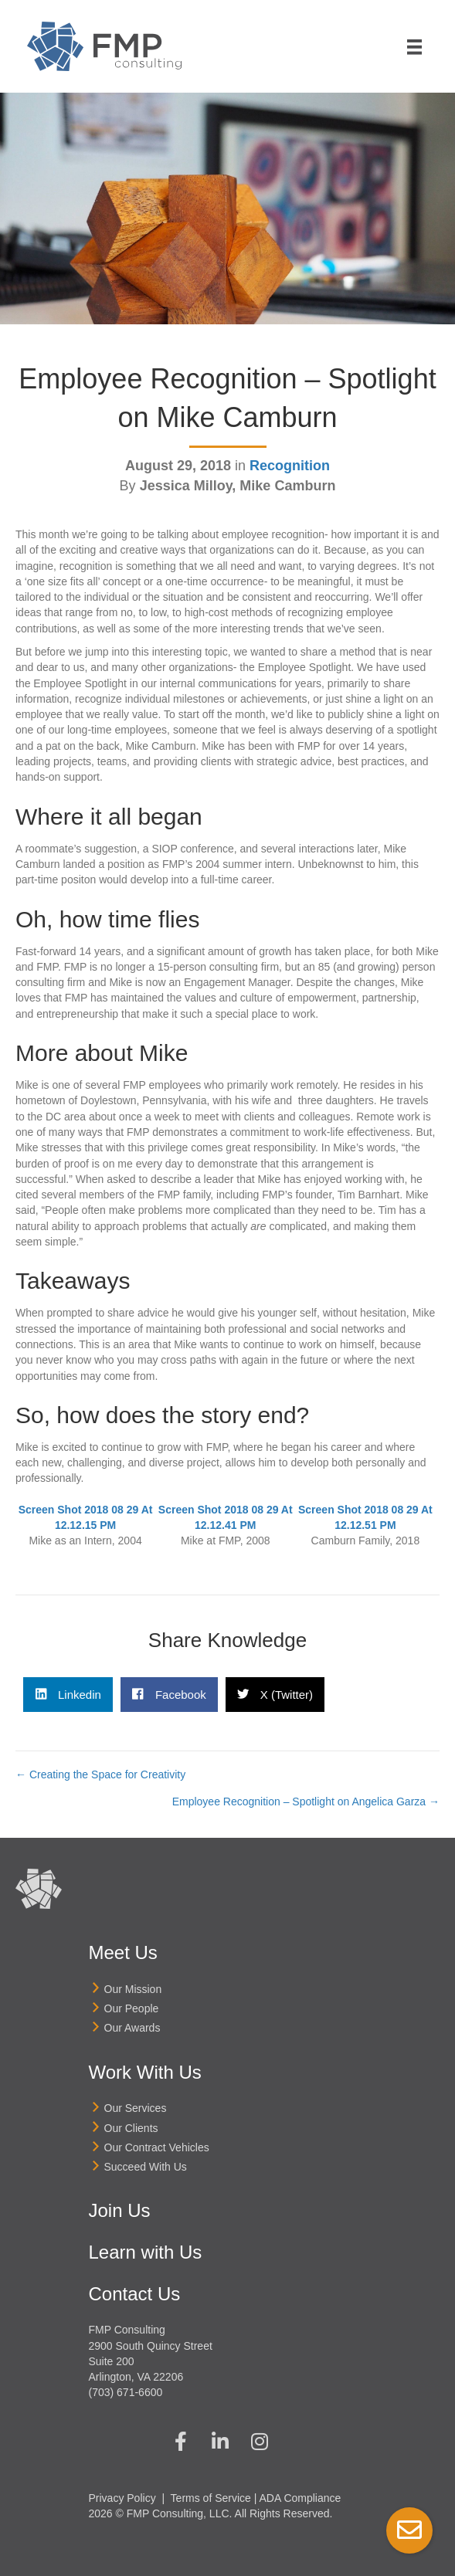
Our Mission (133, 1989)
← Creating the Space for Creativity (100, 1774)
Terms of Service (211, 2498)
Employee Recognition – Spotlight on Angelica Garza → (306, 1801)
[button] (181, 2441)
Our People (131, 2008)
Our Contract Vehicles (156, 2147)
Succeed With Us (145, 2167)
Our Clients (131, 2128)
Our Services (135, 2108)
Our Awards (132, 2028)
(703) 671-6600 (126, 2392)
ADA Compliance (300, 2498)
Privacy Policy (122, 2498)
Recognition (290, 465)
